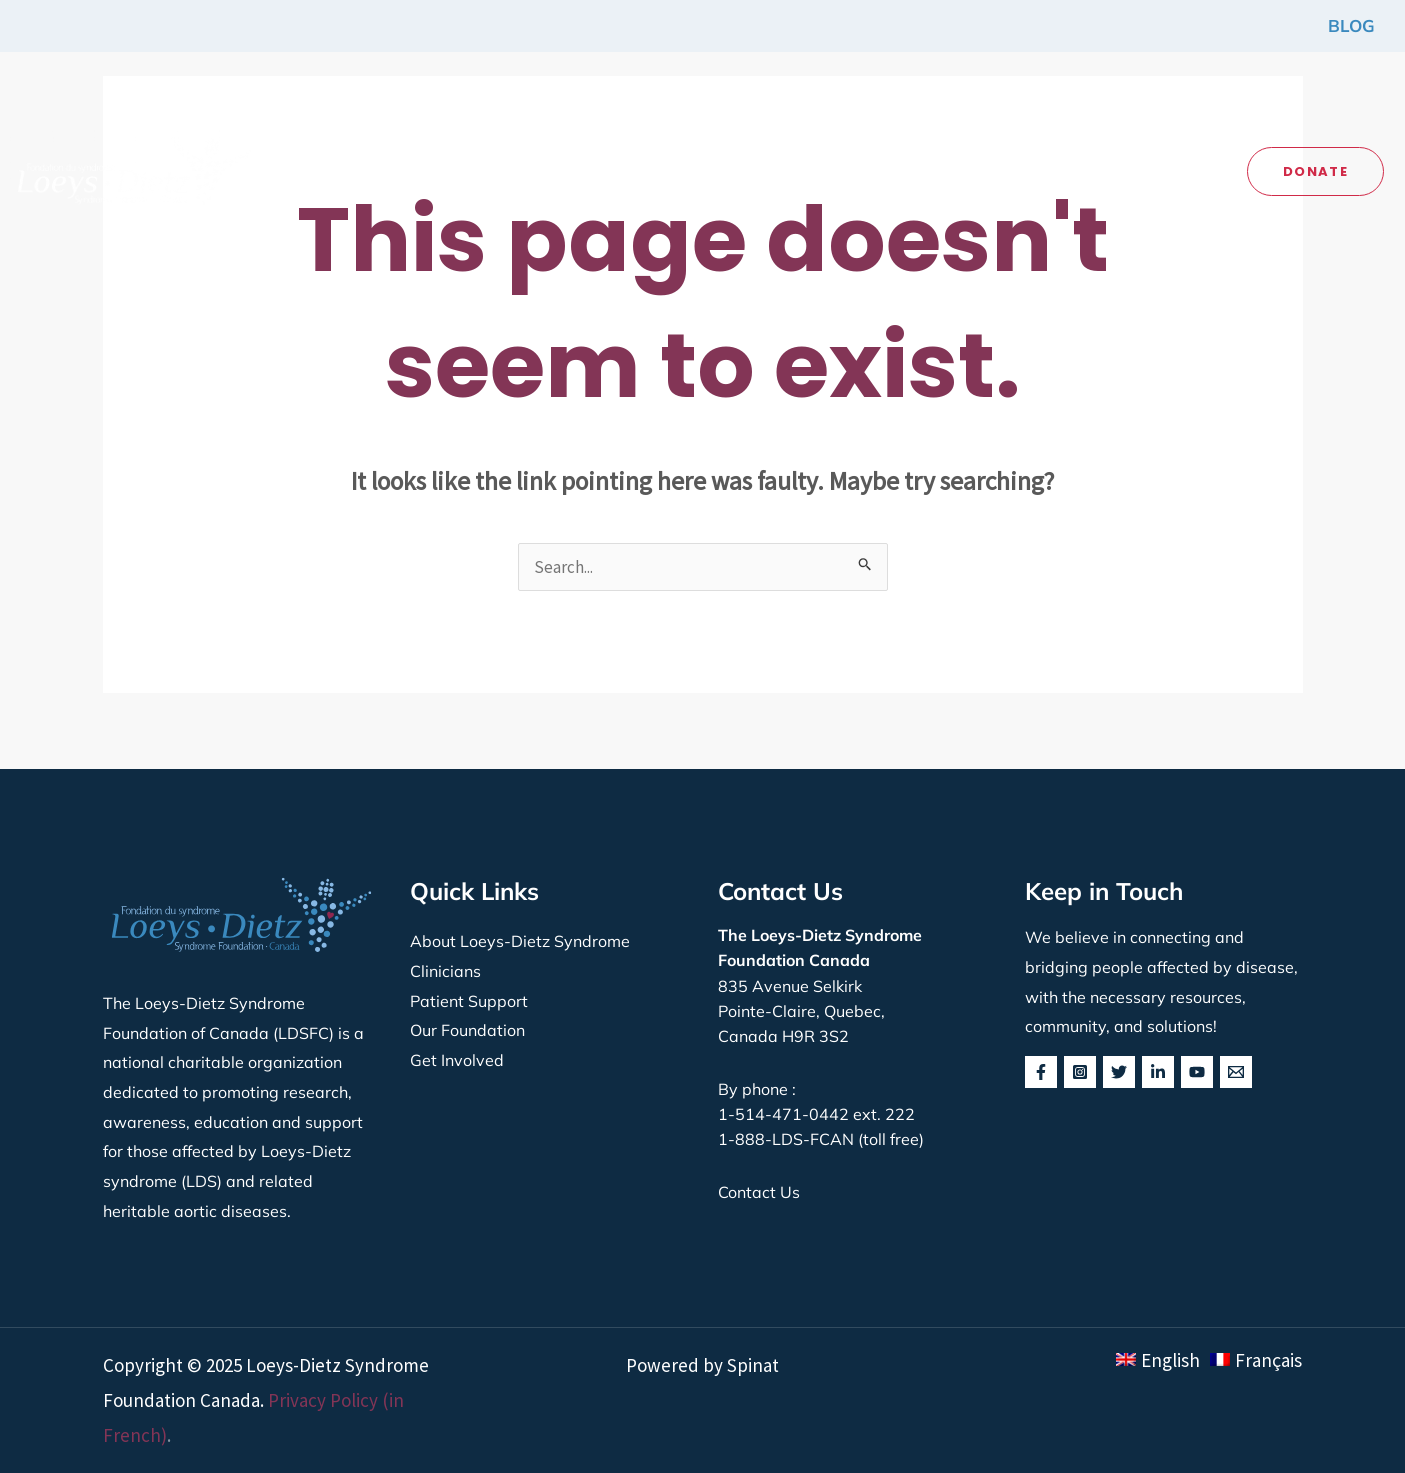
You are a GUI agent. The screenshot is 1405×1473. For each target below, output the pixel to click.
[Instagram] (1080, 1072)
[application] (452, 161)
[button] (405, 161)
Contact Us (759, 1192)
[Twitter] (1119, 1072)
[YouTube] (1197, 1072)
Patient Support (469, 1001)
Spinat (753, 1365)
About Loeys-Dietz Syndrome (520, 941)
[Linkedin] (1158, 1072)
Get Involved (457, 1060)
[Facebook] (1041, 1072)
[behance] (1236, 1072)
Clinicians (445, 971)
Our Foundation (467, 1030)
